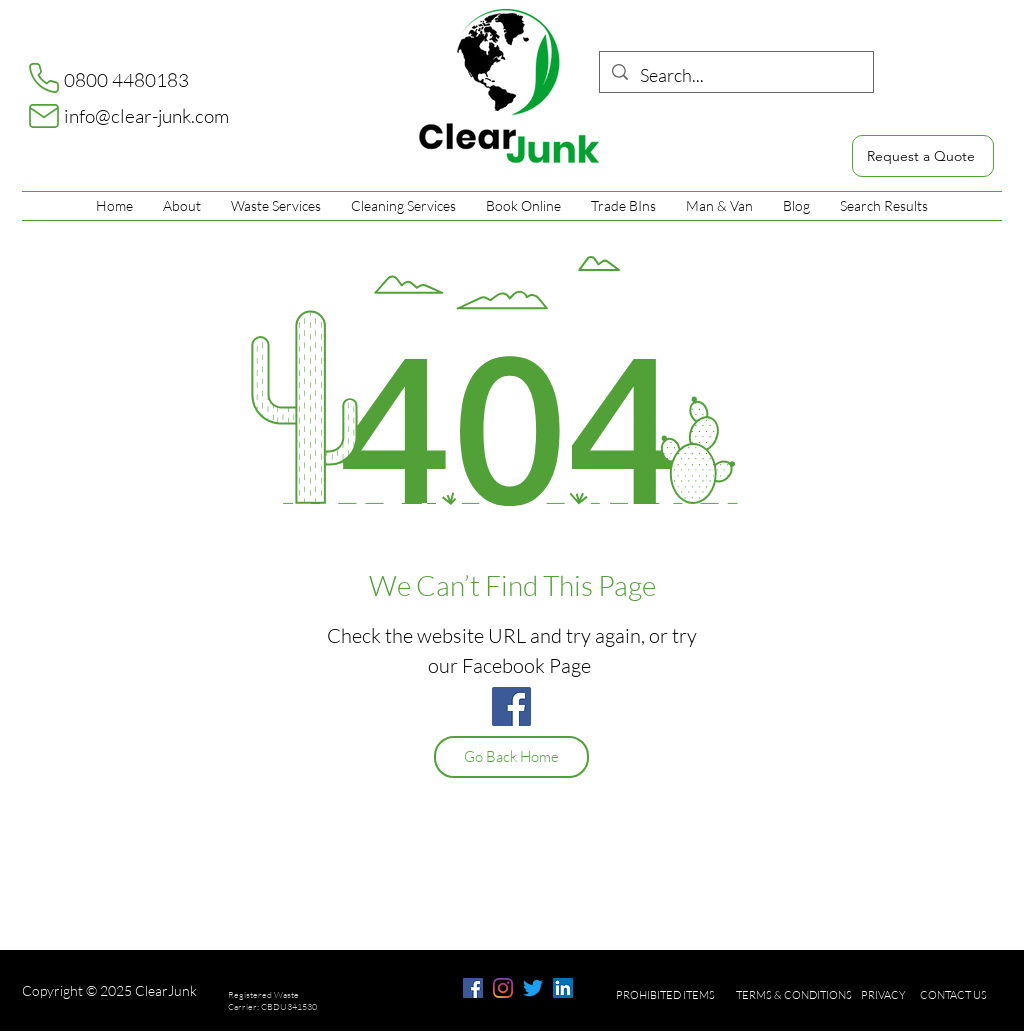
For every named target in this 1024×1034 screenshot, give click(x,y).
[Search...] (735, 76)
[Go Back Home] (511, 757)
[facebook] (473, 988)
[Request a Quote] (923, 156)
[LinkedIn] (563, 988)
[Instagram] (503, 988)
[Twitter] (533, 988)
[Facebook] (511, 706)
